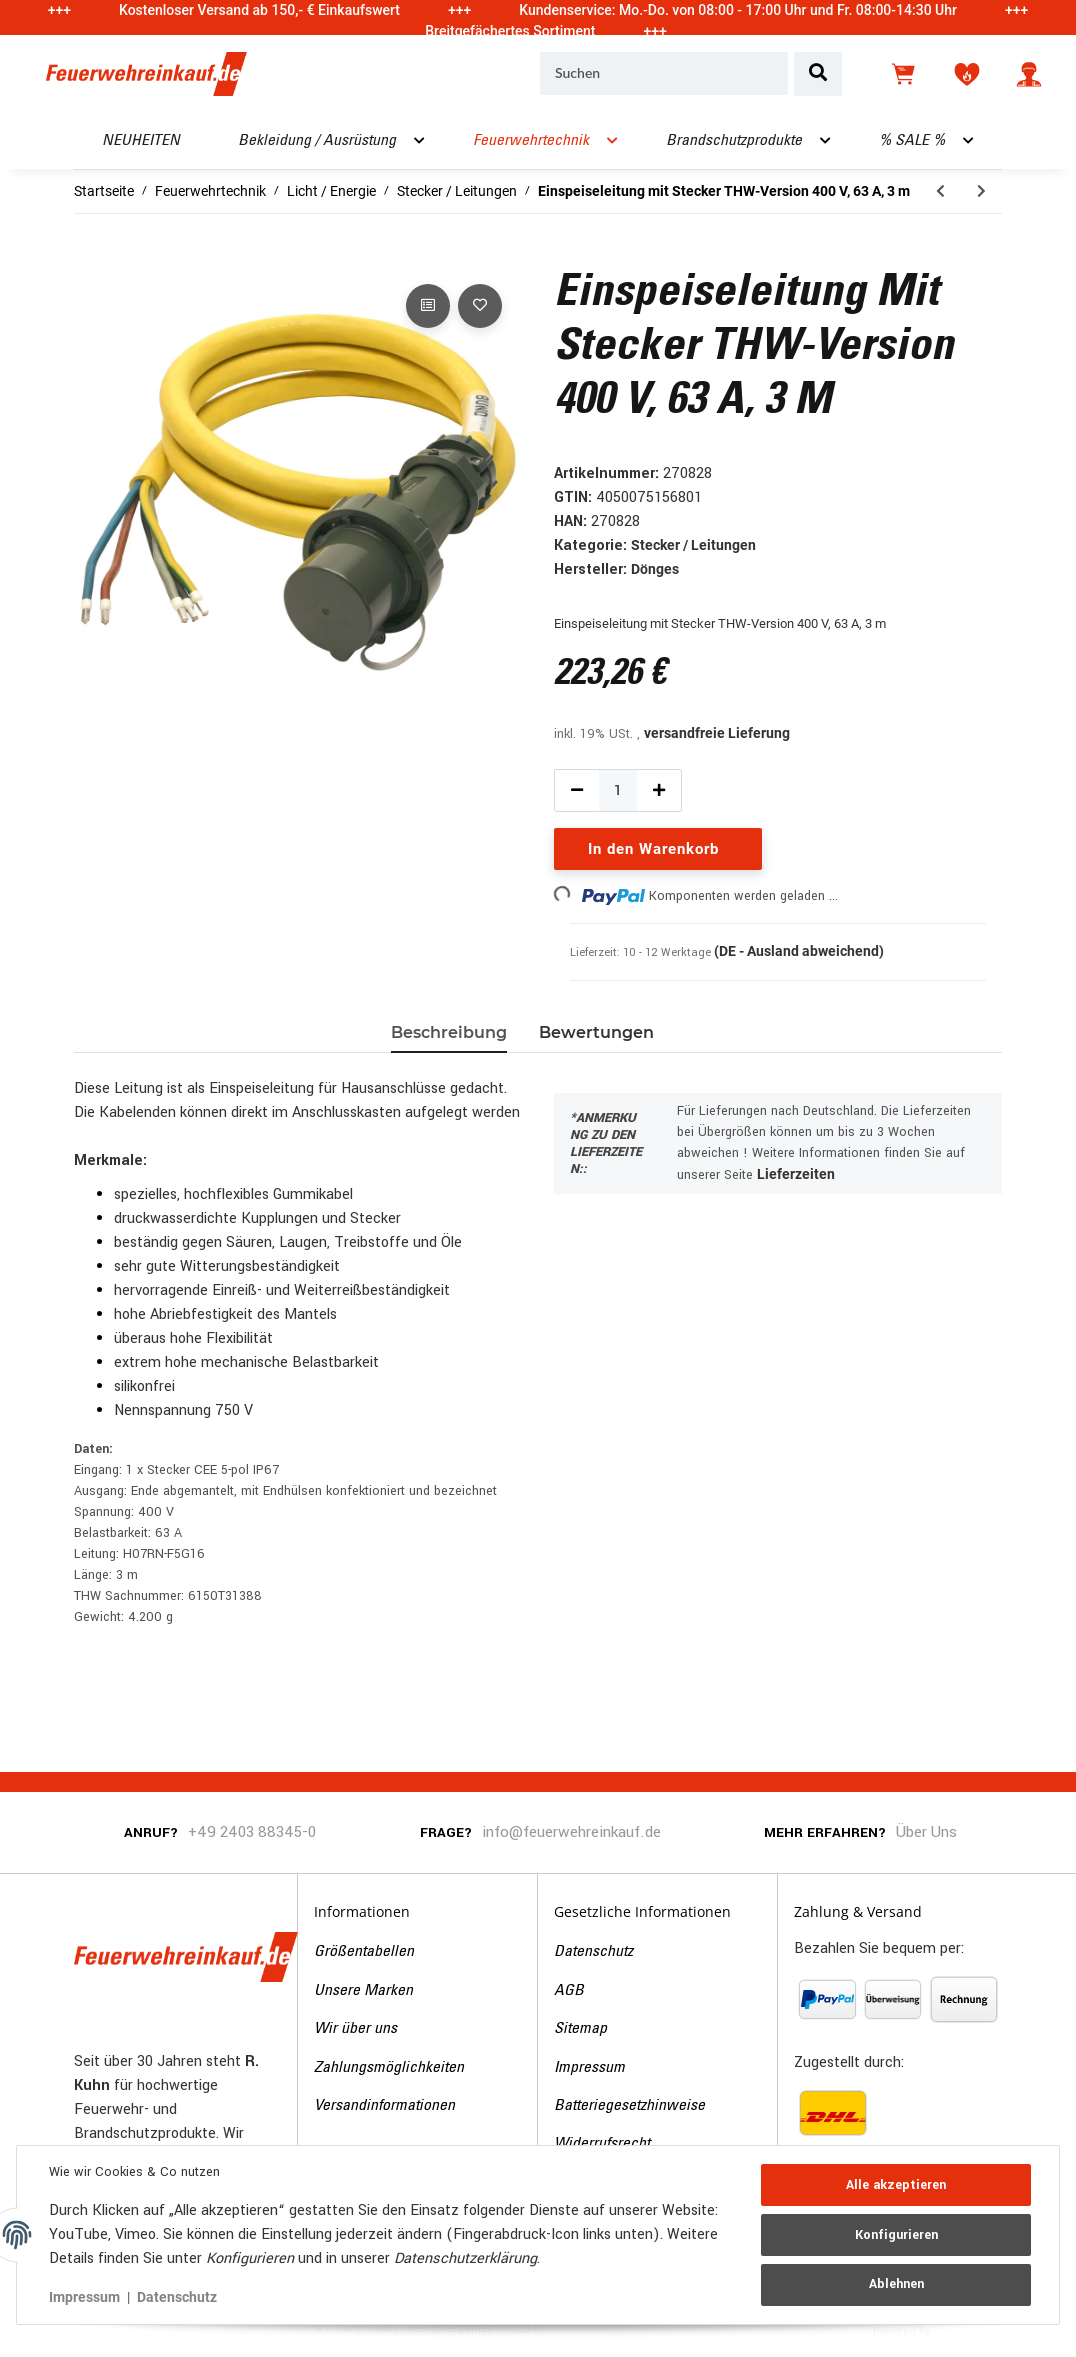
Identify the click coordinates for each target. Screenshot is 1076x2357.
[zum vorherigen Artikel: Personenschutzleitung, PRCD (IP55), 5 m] (940, 191)
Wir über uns (355, 2029)
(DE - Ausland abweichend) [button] (799, 951)
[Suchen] (664, 74)
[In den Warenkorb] (90, 257)
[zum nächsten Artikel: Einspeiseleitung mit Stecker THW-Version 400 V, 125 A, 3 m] (981, 191)
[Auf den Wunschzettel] (480, 306)
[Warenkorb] (905, 74)
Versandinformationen (384, 2106)
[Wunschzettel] (967, 74)
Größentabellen (364, 1952)
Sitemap (580, 2029)
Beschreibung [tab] (449, 1032)
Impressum (589, 2068)
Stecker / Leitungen (693, 545)
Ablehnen (896, 2284)
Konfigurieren (896, 2235)
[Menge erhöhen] (659, 790)
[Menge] (618, 790)
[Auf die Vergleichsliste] (428, 306)
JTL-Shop (964, 2330)
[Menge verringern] (577, 790)
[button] (1029, 74)
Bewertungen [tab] (596, 1032)
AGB (569, 1991)
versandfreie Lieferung (717, 733)
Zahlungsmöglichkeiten (389, 2068)
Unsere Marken (363, 1991)
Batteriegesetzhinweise (629, 2106)
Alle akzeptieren (896, 2185)
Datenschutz (593, 1952)
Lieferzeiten (796, 1174)
